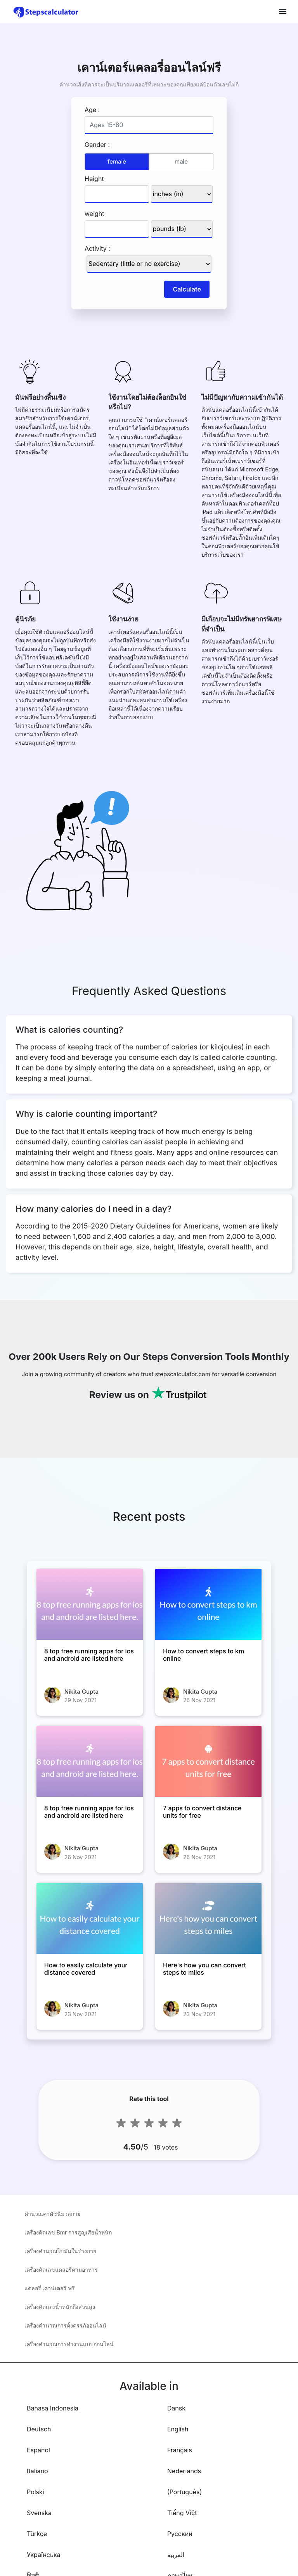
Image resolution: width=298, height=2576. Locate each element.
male (181, 161)
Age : (92, 110)
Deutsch (39, 2429)
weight (94, 213)
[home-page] (46, 12)
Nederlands (184, 2471)
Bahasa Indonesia (52, 2408)
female (116, 161)
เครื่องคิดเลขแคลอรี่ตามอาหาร (61, 2269)
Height (94, 179)
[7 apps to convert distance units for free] (208, 1761)
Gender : (97, 144)
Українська (44, 2555)
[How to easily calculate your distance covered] (89, 1918)
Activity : (97, 248)
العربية (175, 2555)
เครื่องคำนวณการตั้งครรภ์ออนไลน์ (65, 2325)
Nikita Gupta (81, 1691)
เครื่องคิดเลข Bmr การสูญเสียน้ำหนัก (68, 2232)
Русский (179, 2534)
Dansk (176, 2408)
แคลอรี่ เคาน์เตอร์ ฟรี (49, 2288)
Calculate (187, 289)
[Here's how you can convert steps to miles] (208, 1918)
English (178, 2429)
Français (179, 2450)
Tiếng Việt (182, 2513)
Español (38, 2450)
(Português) (184, 2492)
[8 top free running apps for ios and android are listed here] (89, 1604)
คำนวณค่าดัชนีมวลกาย (52, 2213)
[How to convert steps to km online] (208, 1604)
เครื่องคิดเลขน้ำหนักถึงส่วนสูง (59, 2306)
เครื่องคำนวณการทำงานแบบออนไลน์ (69, 2344)
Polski (35, 2492)
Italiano (37, 2471)
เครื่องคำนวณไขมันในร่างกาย (60, 2251)
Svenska (39, 2513)
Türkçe (37, 2534)
